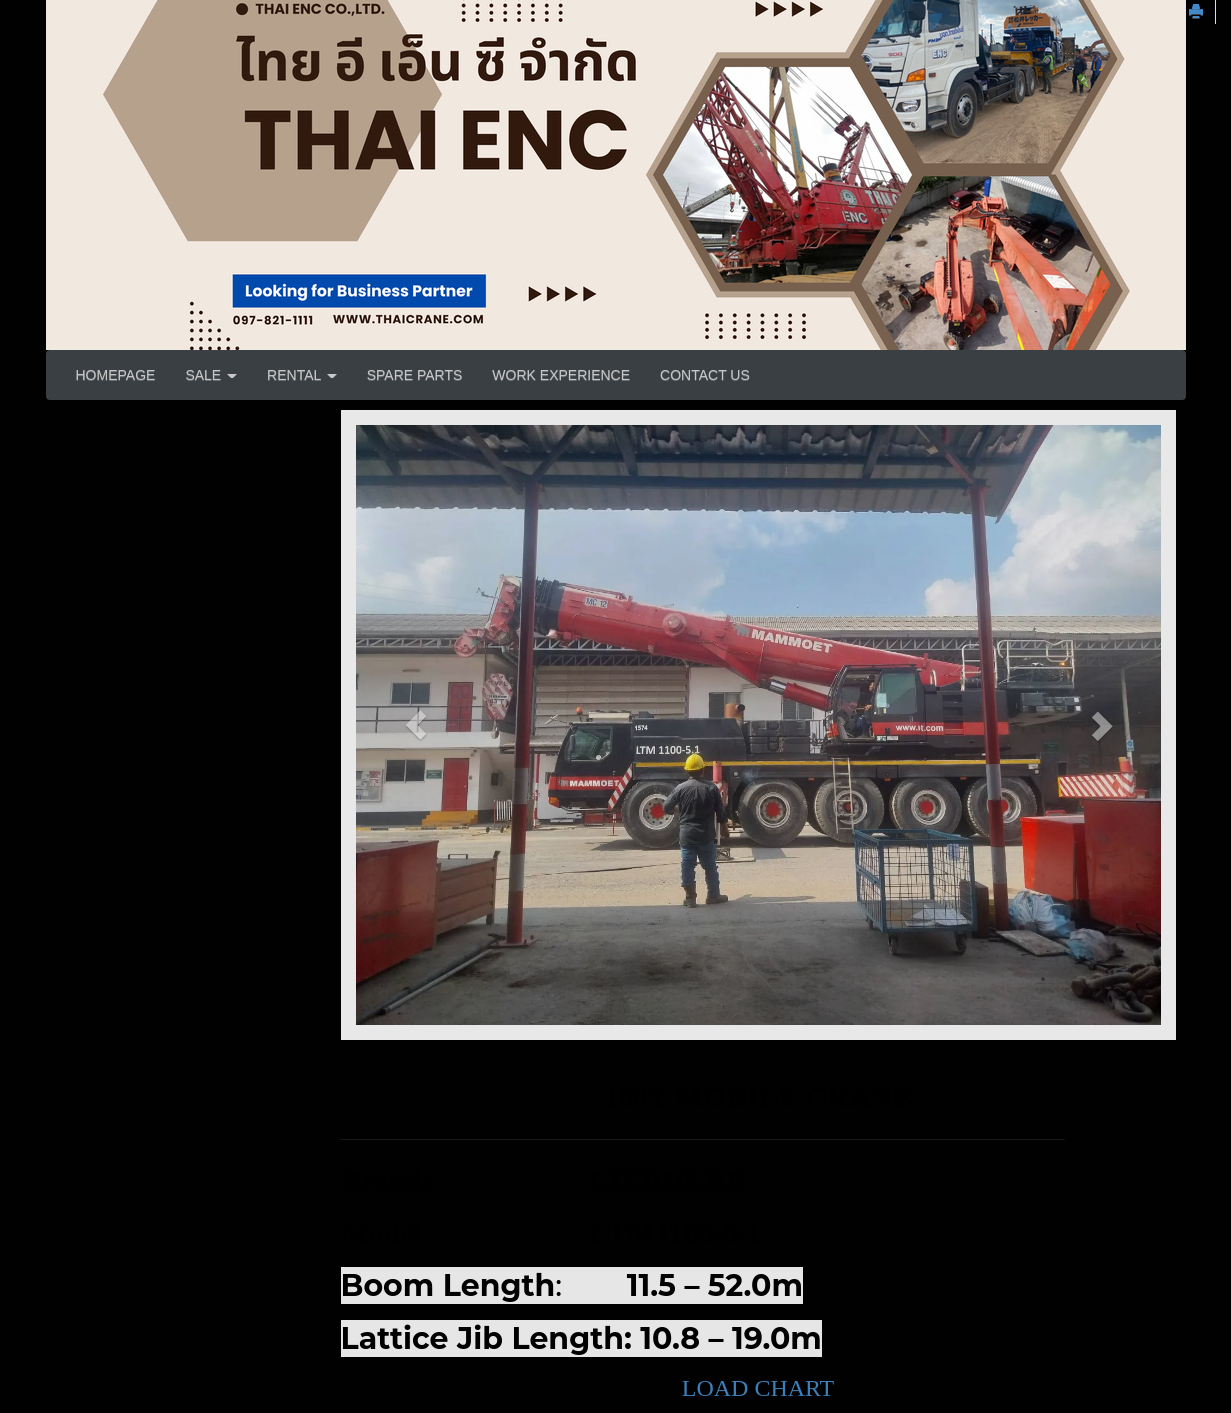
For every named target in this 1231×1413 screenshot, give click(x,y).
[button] (416, 725)
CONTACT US (705, 375)
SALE (211, 375)
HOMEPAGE (116, 375)
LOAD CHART (758, 1388)
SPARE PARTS (415, 375)
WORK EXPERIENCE (561, 375)
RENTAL (302, 375)
